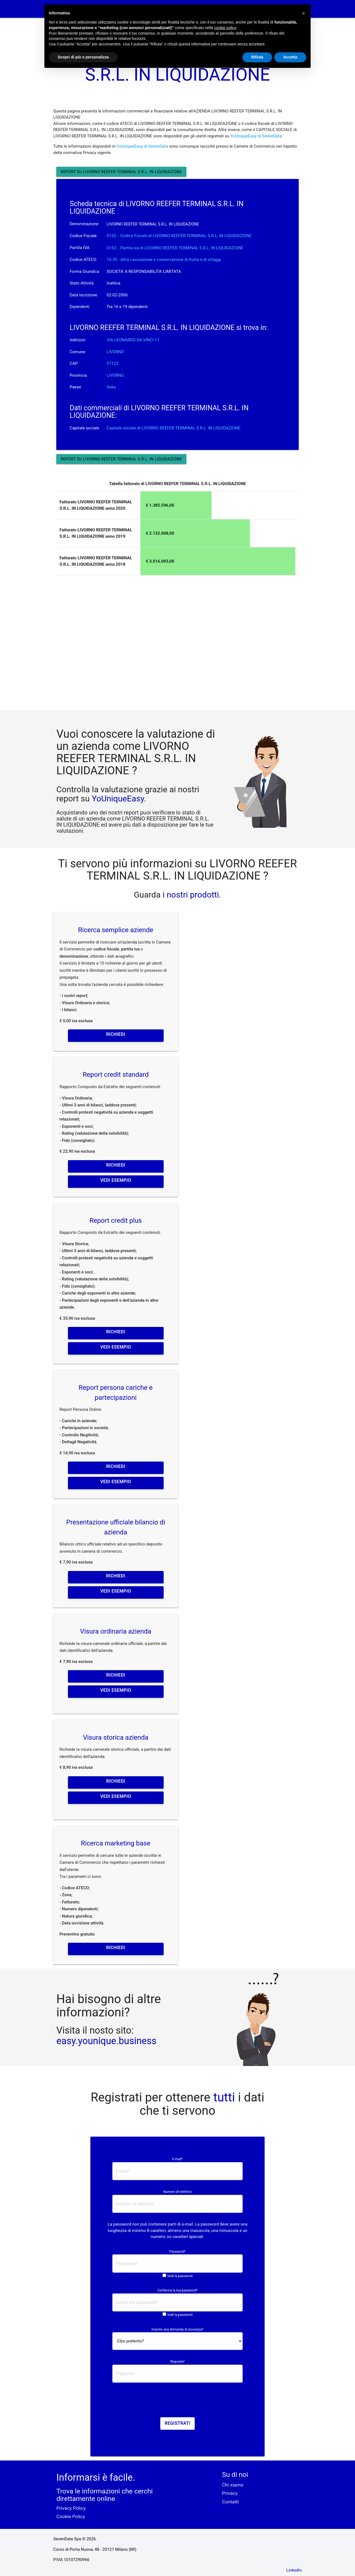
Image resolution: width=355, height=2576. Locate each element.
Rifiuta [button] (257, 57)
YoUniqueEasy (118, 798)
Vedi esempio (115, 1180)
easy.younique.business (106, 2040)
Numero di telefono (177, 2192)
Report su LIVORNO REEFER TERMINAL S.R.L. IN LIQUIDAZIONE (121, 172)
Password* (177, 2252)
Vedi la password (179, 2276)
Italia (111, 387)
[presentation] (177, 2402)
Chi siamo (233, 2485)
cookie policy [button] (225, 27)
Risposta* (177, 2362)
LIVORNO (115, 351)
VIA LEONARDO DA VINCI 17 (133, 339)
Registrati (178, 2423)
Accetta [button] (290, 57)
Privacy (230, 2493)
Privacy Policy (71, 2508)
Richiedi (115, 1034)
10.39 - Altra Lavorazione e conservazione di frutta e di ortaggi (164, 259)
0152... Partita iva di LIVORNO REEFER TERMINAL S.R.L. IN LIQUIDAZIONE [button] (175, 247)
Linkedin (294, 2570)
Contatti (230, 2502)
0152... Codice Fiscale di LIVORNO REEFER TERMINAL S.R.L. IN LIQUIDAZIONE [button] (179, 235)
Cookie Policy (70, 2516)
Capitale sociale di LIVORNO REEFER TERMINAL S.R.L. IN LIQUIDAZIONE (173, 428)
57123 (112, 363)
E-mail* (177, 2159)
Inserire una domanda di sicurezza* (177, 2329)
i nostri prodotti (190, 894)
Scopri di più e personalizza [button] (83, 57)
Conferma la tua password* (177, 2290)
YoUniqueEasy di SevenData (256, 136)
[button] (303, 13)
